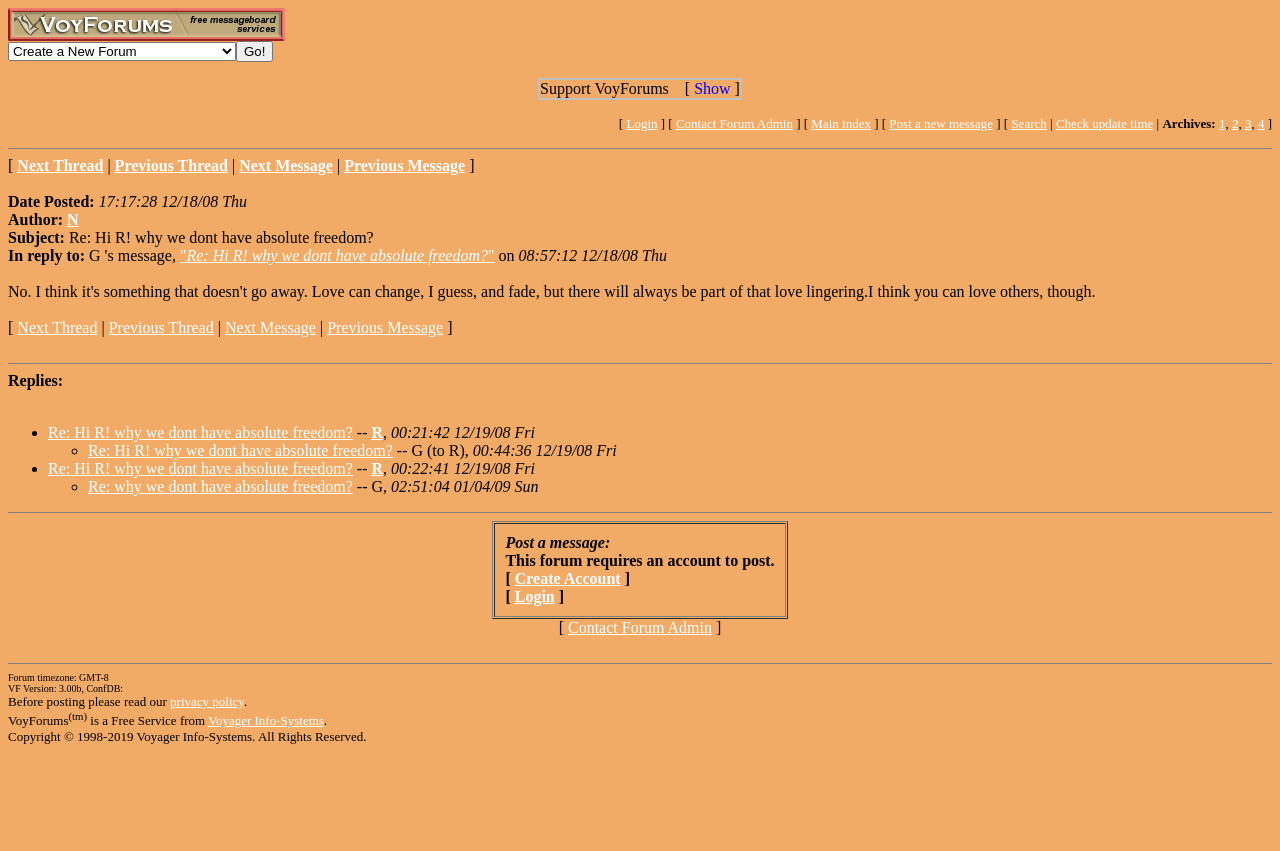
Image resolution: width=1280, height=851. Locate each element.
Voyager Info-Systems (266, 720)
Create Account (568, 578)
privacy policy (207, 701)
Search (1028, 123)
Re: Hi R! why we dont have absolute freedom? (200, 432)
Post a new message (941, 123)
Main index (841, 123)
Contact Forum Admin (734, 123)
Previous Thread (161, 327)
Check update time (1104, 123)
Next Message (270, 327)
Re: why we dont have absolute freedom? (220, 486)
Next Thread (57, 327)
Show (712, 88)
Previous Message (385, 327)
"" (337, 255)
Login (641, 123)
